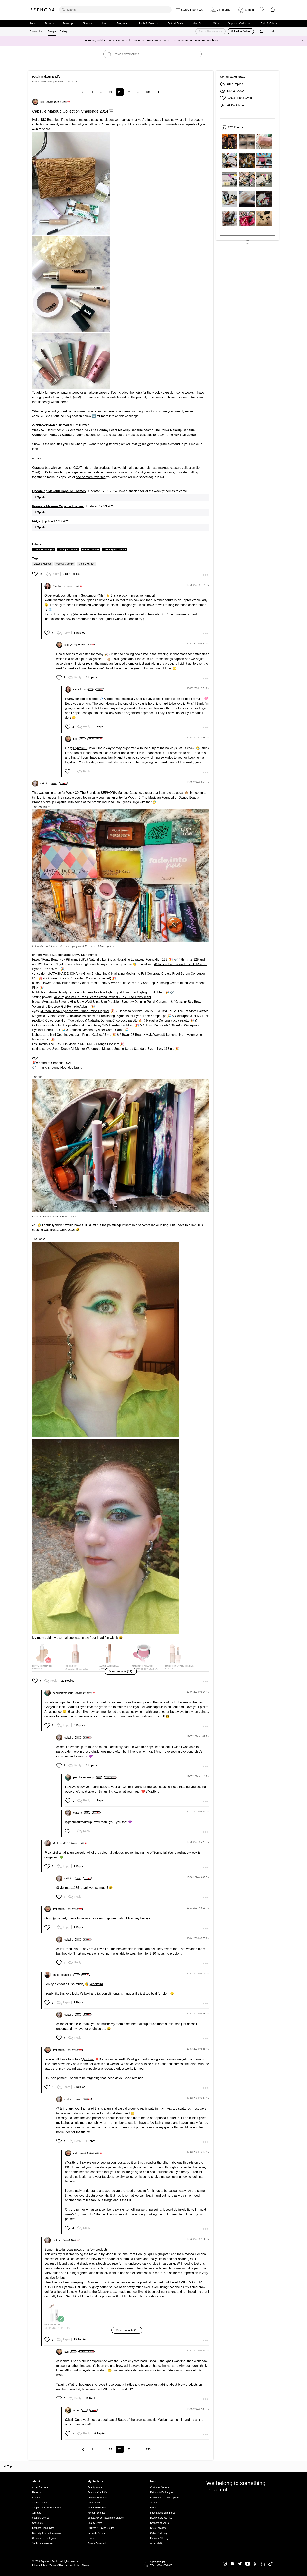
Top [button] (9, 2466)
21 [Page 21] (129, 92)
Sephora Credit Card (98, 2492)
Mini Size (198, 23)
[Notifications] (261, 31)
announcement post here (201, 40)
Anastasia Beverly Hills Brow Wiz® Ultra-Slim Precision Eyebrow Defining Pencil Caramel (106, 1001)
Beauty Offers (95, 2523)
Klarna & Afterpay (159, 2538)
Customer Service (159, 2487)
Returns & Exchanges (161, 2492)
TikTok (270, 2564)
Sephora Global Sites (43, 2528)
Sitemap (85, 2565)
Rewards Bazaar (96, 2533)
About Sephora (40, 2487)
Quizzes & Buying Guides (101, 2528)
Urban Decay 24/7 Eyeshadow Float (108, 1025)
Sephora (42, 9)
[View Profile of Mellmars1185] (65, 1843)
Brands (49, 23)
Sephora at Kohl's (159, 2523)
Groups (52, 31)
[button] (71, 183)
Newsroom (37, 2492)
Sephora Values (40, 2502)
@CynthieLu (96, 659)
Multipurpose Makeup (115, 549)
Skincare (87, 23)
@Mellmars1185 (67, 1887)
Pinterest (255, 2564)
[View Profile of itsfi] (46, 102)
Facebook (232, 2564)
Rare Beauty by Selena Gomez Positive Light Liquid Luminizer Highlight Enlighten (106, 992)
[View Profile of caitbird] (48, 783)
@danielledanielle (83, 614)
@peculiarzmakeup (69, 1747)
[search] (115, 9)
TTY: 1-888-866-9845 (161, 2565)
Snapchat (262, 2564)
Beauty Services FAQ (161, 2518)
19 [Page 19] (110, 92)
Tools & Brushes (148, 23)
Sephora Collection (239, 23)
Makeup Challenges (44, 549)
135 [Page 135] (148, 92)
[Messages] (272, 31)
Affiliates (36, 2512)
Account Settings (96, 2512)
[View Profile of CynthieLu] (63, 586)
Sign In (249, 9)
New (33, 23)
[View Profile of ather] (80, 2410)
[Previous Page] (83, 92)
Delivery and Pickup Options (165, 2497)
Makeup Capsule (65, 563)
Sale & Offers (269, 23)
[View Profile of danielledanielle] (66, 1975)
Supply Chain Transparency (46, 2507)
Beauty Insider (95, 2487)
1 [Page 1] (92, 92)
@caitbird (74, 1711)
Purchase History (97, 2507)
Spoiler (41, 497)
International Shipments (162, 2512)
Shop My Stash (86, 563)
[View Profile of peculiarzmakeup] (67, 1693)
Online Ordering (158, 2533)
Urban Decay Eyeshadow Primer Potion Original (75, 1011)
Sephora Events (40, 2518)
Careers (36, 2497)
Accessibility (156, 2543)
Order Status (94, 2502)
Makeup (68, 23)
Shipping (154, 2502)
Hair (104, 23)
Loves (91, 2538)
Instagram (224, 2564)
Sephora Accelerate (42, 2543)
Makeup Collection (68, 549)
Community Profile (97, 2497)
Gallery (63, 31)
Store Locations (158, 2528)
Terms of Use (56, 2565)
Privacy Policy (39, 2565)
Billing (153, 2507)
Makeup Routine (90, 549)
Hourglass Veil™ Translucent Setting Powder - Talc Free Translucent (103, 997)
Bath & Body (175, 23)
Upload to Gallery (240, 31)
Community (36, 31)
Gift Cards (37, 2523)
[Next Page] (158, 92)
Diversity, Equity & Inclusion (46, 2533)
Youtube (247, 2564)
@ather (73, 2384)
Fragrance (123, 23)
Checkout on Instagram (44, 2538)
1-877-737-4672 (158, 2562)
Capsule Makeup (42, 563)
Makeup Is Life (50, 76)
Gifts (216, 23)
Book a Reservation (98, 2543)
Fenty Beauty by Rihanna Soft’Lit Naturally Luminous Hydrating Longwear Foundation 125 (104, 959)
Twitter (239, 2564)
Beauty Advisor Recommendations (106, 2518)
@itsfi (101, 595)
